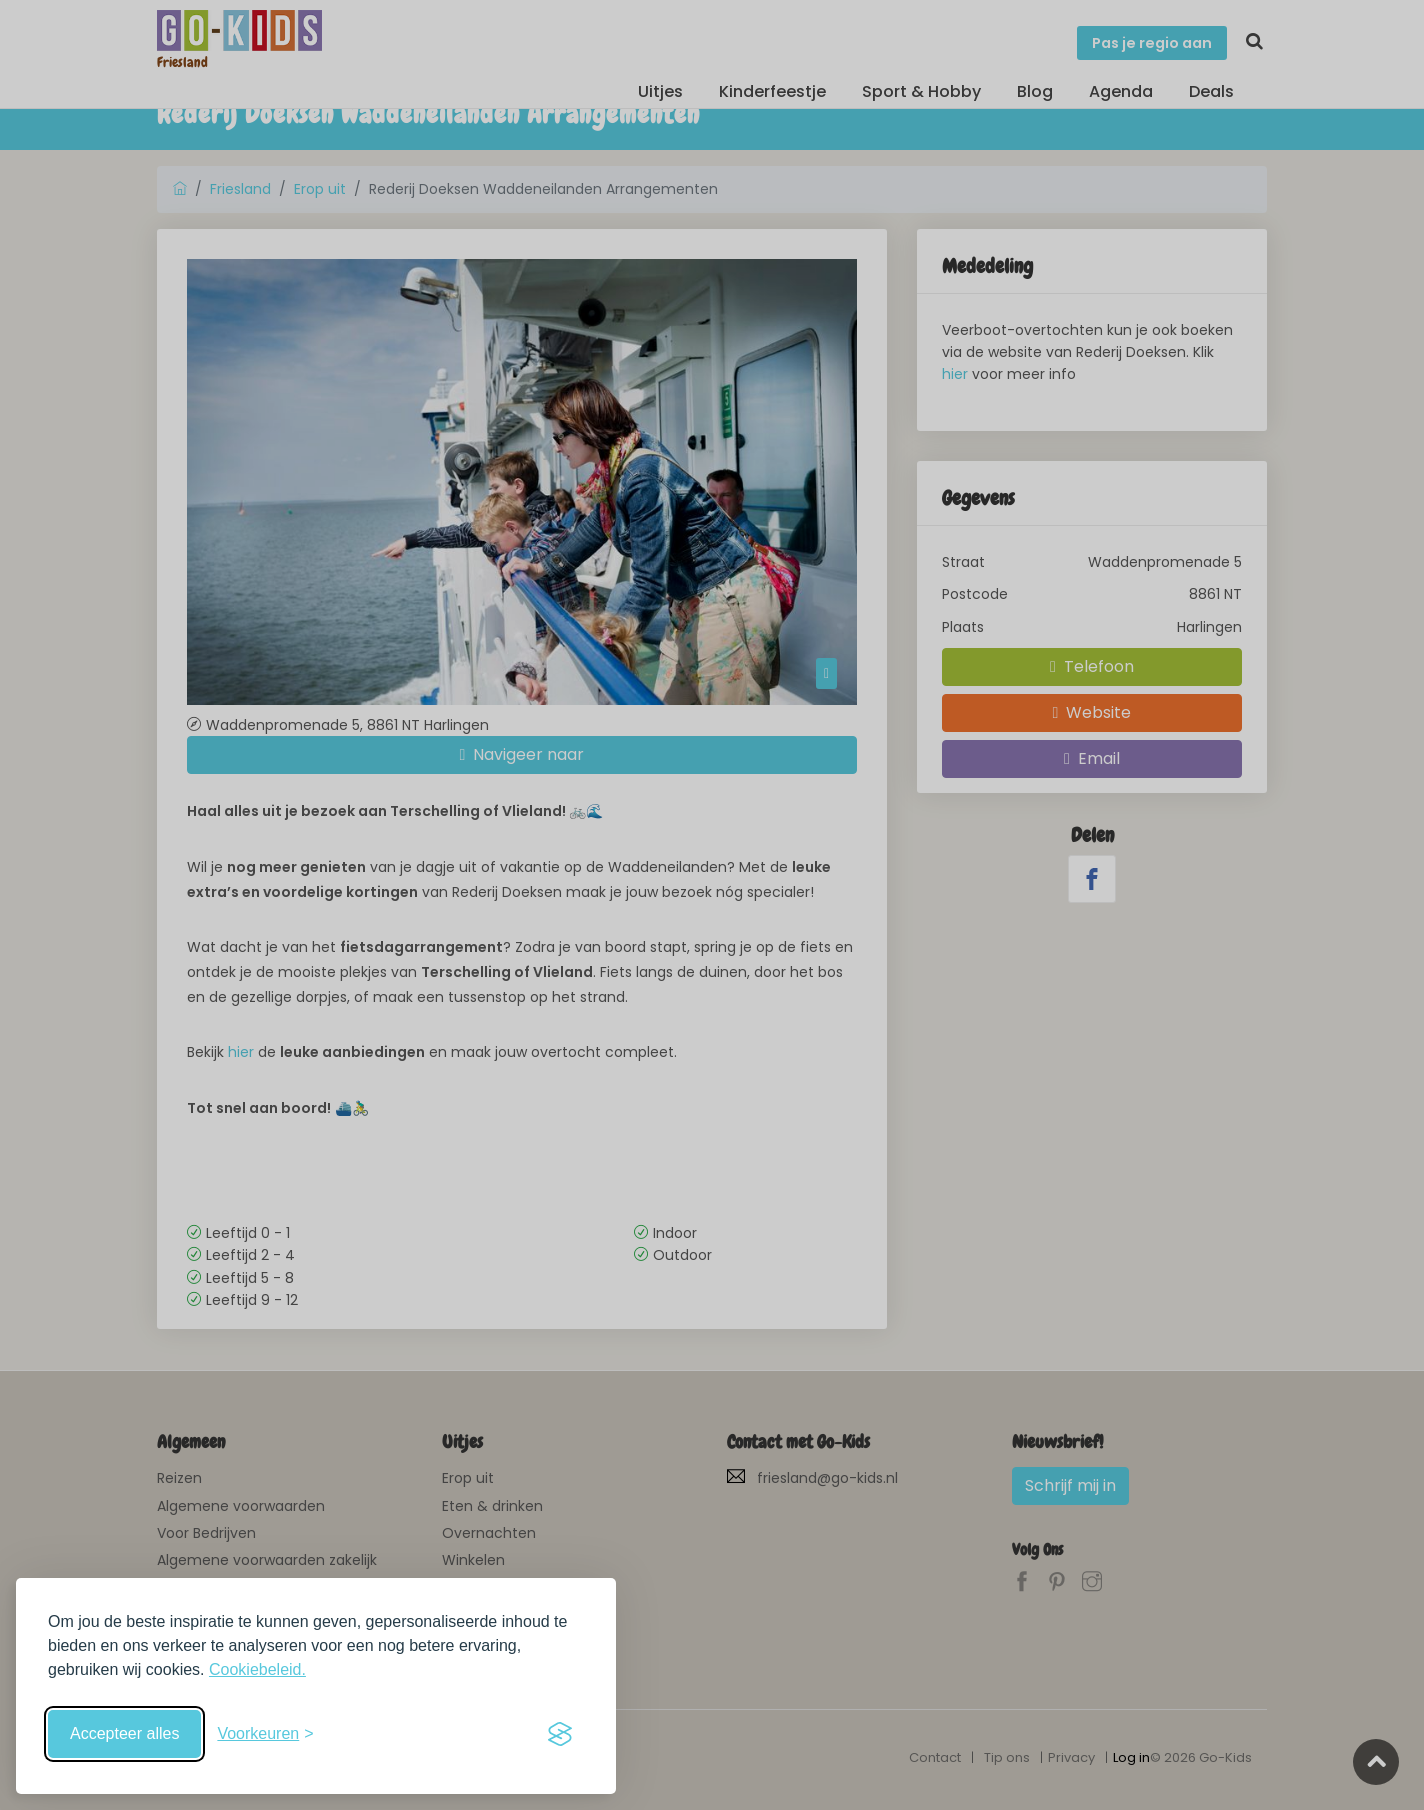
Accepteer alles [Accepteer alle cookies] (124, 1733)
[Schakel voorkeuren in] (265, 1734)
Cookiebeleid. (257, 1669)
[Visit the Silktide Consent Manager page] (560, 1734)
